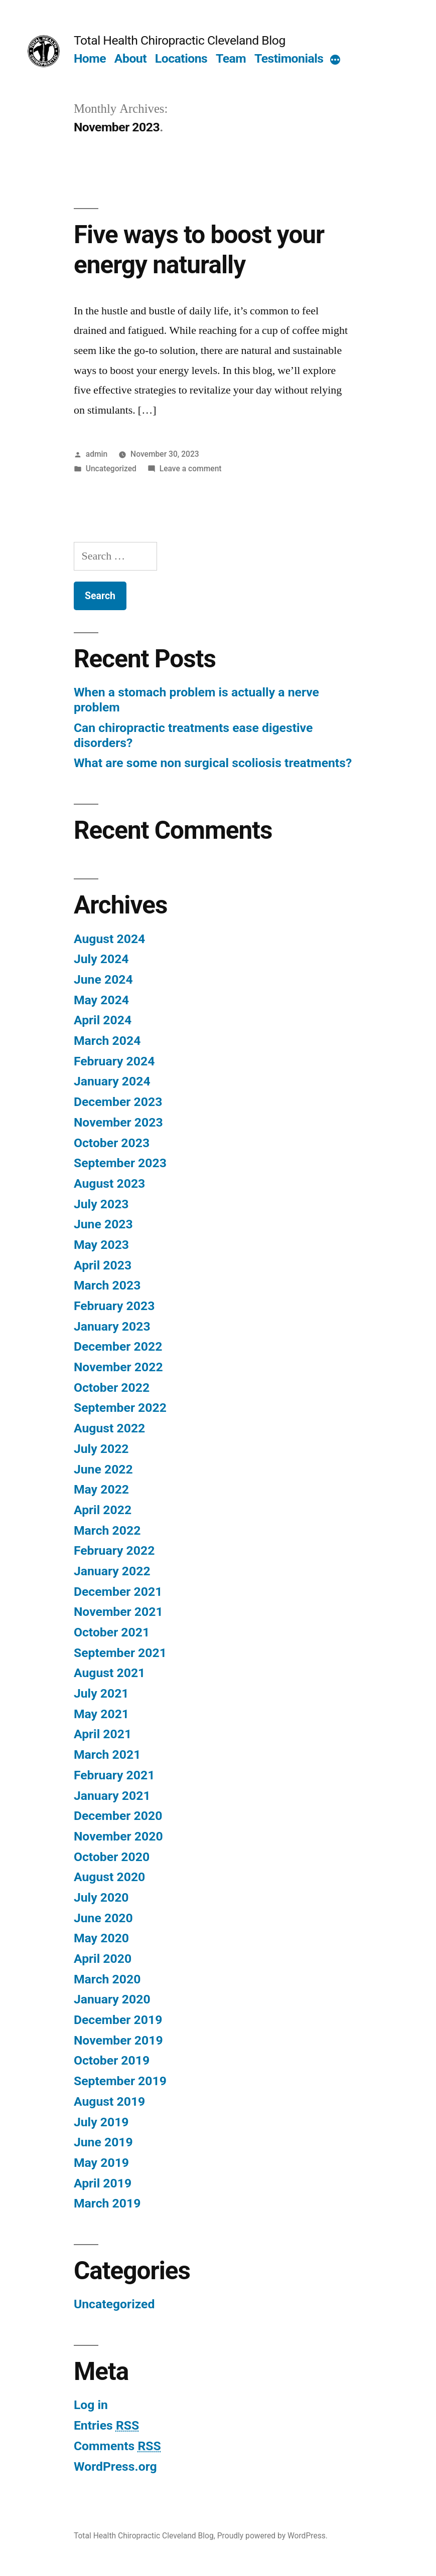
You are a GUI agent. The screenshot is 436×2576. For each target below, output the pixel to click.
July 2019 (101, 2122)
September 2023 (120, 1163)
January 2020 (112, 1999)
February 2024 (114, 1061)
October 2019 (112, 2060)
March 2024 (107, 1040)
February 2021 (114, 1775)
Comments (117, 2446)
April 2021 (102, 1734)
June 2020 (103, 1918)
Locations (181, 58)
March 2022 (107, 1530)
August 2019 (109, 2101)
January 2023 (112, 1326)
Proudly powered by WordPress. (272, 2535)
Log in (91, 2405)
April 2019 (102, 2183)
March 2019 (107, 2203)
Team (231, 58)
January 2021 (112, 1795)
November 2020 (118, 1836)
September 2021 (120, 1652)
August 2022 (109, 1428)
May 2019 (101, 2162)
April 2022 (102, 1510)
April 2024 (102, 1020)
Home (90, 58)
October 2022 (112, 1387)
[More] (335, 61)
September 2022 (120, 1407)
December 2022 (118, 1346)
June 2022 (103, 1469)
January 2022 (112, 1571)
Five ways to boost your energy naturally (199, 249)
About (130, 58)
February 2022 (114, 1550)
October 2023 (112, 1143)
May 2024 (101, 1000)
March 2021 (107, 1754)
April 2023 (102, 1265)
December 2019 (118, 2019)
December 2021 (118, 1591)
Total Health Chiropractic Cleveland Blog (179, 40)
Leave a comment (191, 468)
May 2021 (101, 1714)
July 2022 (101, 1448)
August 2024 (109, 939)
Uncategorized (111, 468)
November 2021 (118, 1611)
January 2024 (112, 1081)
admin (97, 454)
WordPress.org (115, 2466)
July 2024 (101, 959)
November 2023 (118, 1122)
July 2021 (101, 1693)
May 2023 (101, 1244)
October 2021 (112, 1632)
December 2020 (118, 1815)
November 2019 (118, 2040)
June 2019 (103, 2142)
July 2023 (101, 1204)
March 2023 (107, 1285)
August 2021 (109, 1673)
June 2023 (103, 1224)
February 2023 (114, 1306)
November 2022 (118, 1367)
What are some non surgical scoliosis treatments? (213, 763)
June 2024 (103, 979)
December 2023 (118, 1101)
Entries (106, 2425)
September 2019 (120, 2081)
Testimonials (289, 58)
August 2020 (109, 1877)
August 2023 (109, 1183)
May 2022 (101, 1489)
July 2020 (101, 1897)
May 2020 (101, 1938)
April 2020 (102, 1958)
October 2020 (112, 1857)
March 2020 (107, 1979)
